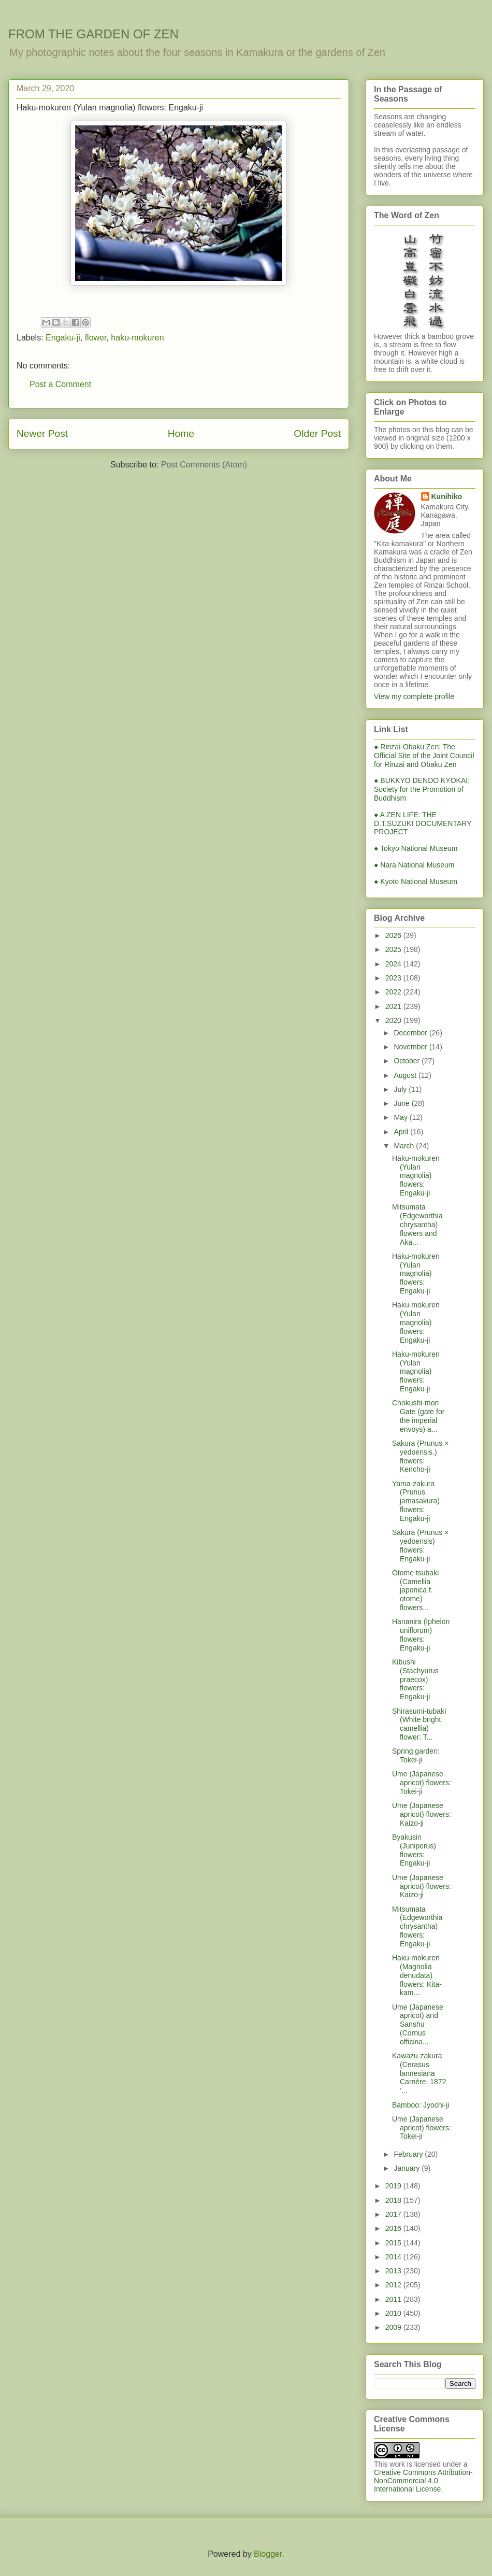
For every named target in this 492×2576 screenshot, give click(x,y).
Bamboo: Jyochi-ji (421, 2105)
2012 (394, 2285)
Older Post (317, 433)
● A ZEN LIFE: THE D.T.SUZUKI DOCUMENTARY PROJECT (422, 823)
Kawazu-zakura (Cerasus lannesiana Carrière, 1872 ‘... (419, 2073)
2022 (394, 992)
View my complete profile (414, 696)
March (405, 1146)
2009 (394, 2327)
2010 (394, 2313)
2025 (394, 949)
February (409, 2154)
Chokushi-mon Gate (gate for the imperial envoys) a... (418, 1416)
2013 (394, 2271)
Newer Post (42, 433)
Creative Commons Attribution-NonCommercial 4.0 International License (423, 2480)
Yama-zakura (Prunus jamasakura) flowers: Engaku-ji (416, 1500)
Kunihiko (446, 496)
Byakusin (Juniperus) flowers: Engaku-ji (414, 1850)
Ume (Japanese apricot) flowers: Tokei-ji (421, 1783)
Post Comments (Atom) (204, 464)
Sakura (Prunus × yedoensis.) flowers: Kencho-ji (420, 1456)
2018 (394, 2200)
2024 (394, 964)
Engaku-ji (63, 337)
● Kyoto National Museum (415, 881)
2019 (394, 2186)
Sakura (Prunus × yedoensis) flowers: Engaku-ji (420, 1545)
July (401, 1089)
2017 (394, 2214)
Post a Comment (60, 384)
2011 (394, 2299)
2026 (394, 935)
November (411, 1047)
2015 (394, 2243)
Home (181, 433)
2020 (394, 1020)
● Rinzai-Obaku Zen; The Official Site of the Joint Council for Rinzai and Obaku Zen (424, 755)
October (408, 1061)
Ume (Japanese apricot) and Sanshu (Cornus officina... (417, 2024)
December (411, 1033)
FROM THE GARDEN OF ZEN (93, 34)
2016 (394, 2228)
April (402, 1132)
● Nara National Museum (414, 865)
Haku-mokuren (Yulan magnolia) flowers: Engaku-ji (416, 1175)
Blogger (268, 2554)
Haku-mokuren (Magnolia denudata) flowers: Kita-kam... (417, 1975)
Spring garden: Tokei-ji (416, 1755)
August (406, 1075)
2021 (394, 1006)
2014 (394, 2257)
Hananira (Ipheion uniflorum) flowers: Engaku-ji (421, 1634)
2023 (394, 978)
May (401, 1117)
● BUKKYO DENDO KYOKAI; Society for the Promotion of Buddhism (422, 789)
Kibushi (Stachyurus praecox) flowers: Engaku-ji (415, 1679)
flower (96, 337)
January (408, 2168)
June (402, 1103)
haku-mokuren (137, 337)
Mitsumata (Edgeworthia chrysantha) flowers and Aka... (417, 1224)
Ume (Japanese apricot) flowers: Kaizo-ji (421, 1814)
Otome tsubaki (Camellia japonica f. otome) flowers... (415, 1590)
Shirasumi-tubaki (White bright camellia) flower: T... (419, 1724)
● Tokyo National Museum (416, 848)
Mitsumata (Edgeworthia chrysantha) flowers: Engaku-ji (417, 1926)
